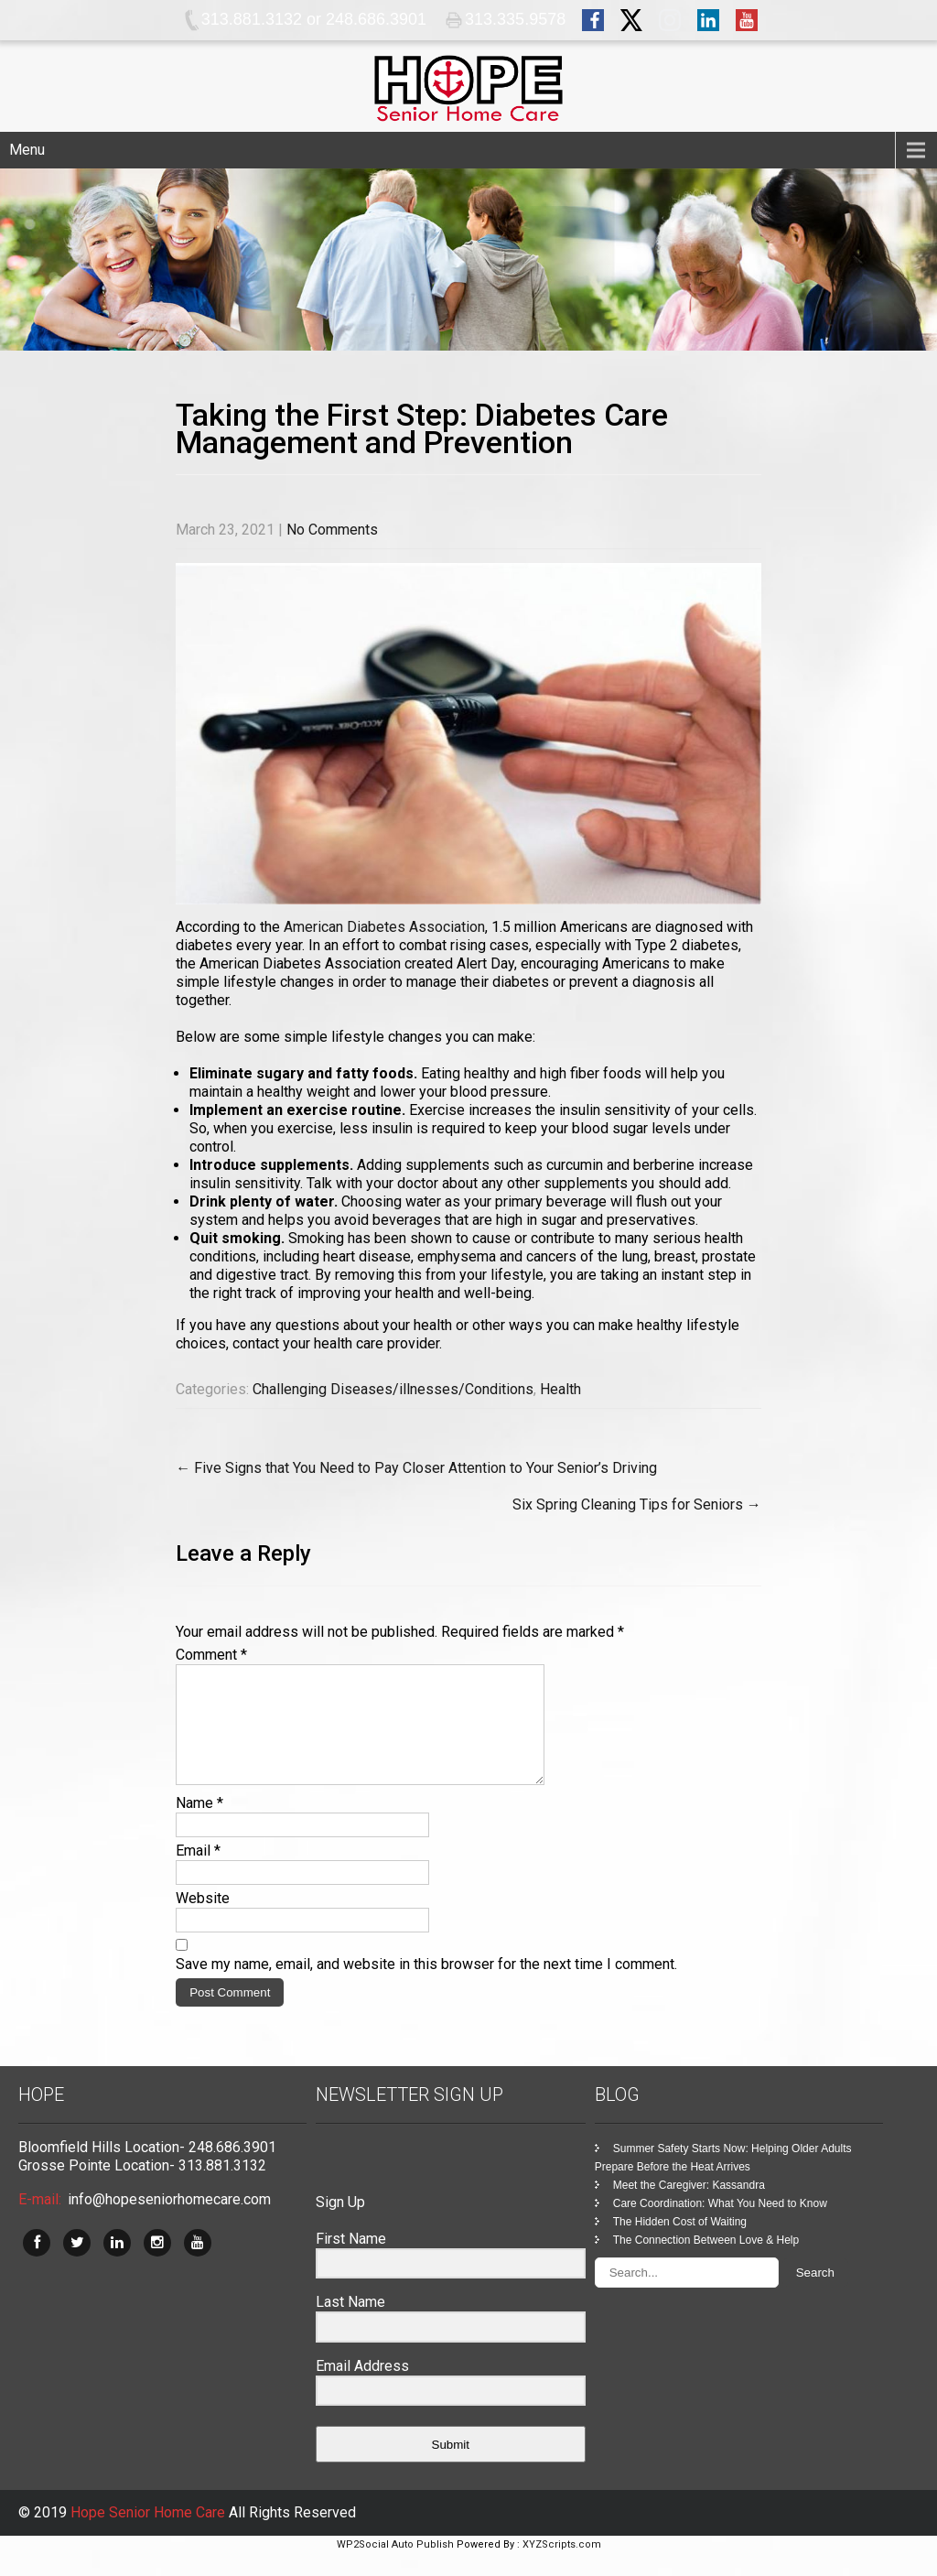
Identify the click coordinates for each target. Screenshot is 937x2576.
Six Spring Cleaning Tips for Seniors (636, 1504)
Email (198, 1872)
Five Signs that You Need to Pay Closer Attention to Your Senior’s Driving (416, 1468)
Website (203, 1920)
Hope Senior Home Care (149, 2534)
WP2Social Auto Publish (395, 2566)
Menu (27, 149)
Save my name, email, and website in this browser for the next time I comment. (426, 1986)
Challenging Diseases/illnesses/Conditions (393, 1389)
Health (560, 1389)
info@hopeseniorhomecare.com (169, 2221)
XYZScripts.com (561, 2566)
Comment (211, 1654)
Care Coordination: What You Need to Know (720, 2225)
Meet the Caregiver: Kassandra (689, 2207)
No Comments (332, 529)
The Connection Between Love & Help (706, 2262)
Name (199, 1825)
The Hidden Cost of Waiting (680, 2243)
